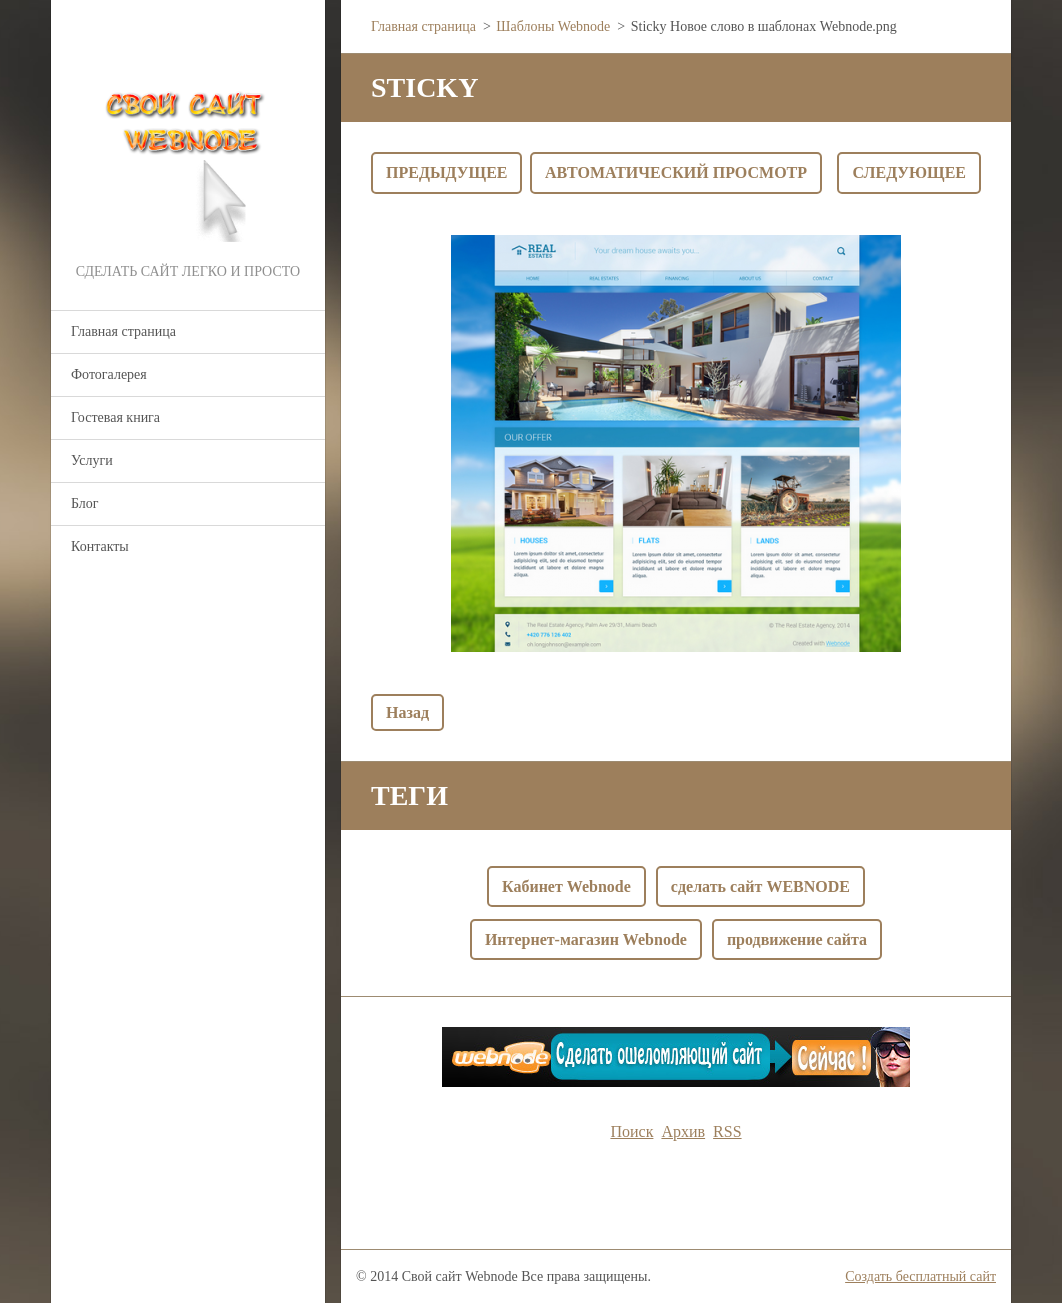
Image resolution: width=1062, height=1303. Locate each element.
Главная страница (123, 331)
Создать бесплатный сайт (920, 1276)
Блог (85, 503)
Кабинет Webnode (566, 886)
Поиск (631, 1131)
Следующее (909, 172)
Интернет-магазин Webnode (586, 939)
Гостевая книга (115, 417)
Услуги (92, 460)
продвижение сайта (797, 939)
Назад (407, 712)
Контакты (100, 546)
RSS (727, 1131)
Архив (683, 1131)
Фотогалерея (109, 374)
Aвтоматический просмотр (676, 172)
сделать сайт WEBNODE (760, 886)
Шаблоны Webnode (553, 26)
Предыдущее (446, 172)
